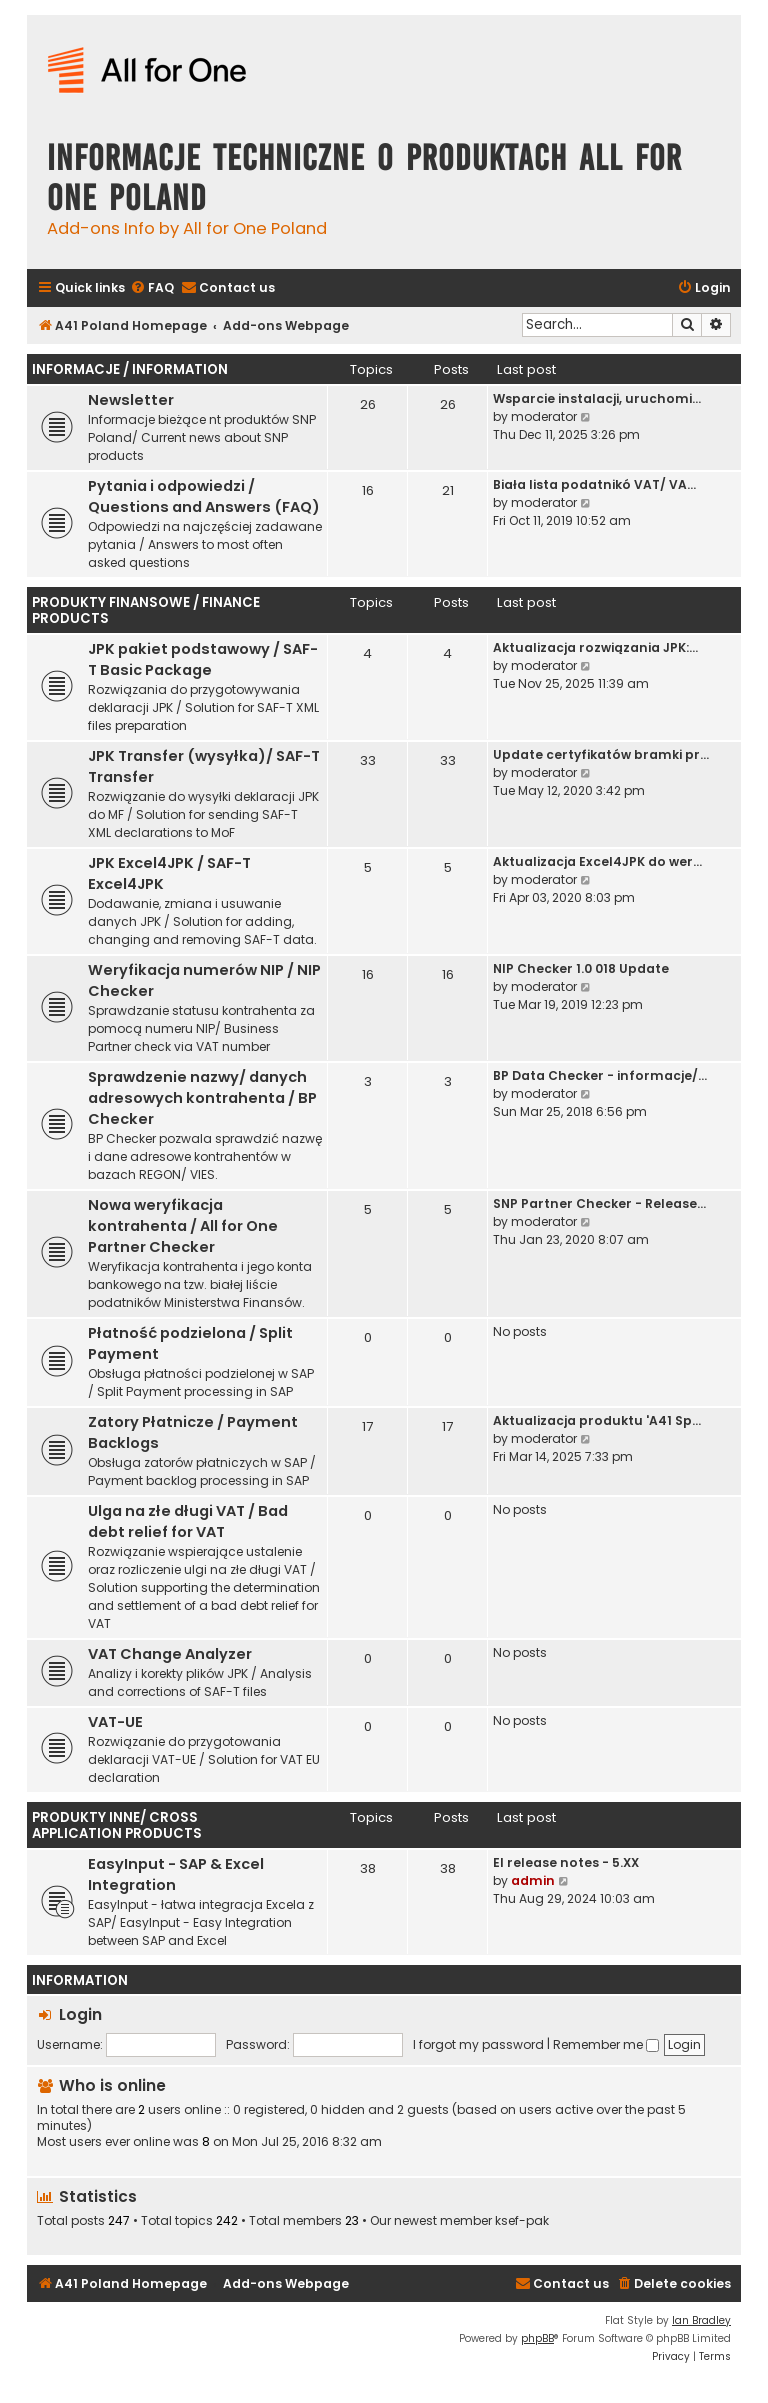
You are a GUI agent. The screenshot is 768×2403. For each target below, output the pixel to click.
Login (80, 2014)
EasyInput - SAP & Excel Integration (176, 1874)
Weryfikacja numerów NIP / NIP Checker (204, 980)
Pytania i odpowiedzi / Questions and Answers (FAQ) (204, 496)
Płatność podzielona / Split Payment (190, 1343)
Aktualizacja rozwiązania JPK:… (595, 647)
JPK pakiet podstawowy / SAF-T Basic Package (203, 659)
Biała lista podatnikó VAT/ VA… (594, 484)
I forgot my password (478, 2044)
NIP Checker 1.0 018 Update (581, 968)
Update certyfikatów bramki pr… (601, 754)
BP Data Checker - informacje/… (600, 1075)
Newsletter (131, 400)
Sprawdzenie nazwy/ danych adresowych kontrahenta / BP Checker (202, 1098)
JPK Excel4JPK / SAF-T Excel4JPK (169, 873)
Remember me (606, 2044)
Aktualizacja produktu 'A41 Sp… (597, 1420)
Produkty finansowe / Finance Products (146, 610)
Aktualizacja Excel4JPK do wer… (597, 861)
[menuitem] (152, 288)
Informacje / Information (130, 369)
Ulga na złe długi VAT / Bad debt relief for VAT (188, 1521)
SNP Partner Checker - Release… (599, 1203)
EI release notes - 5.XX (566, 1862)
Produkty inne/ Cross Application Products (117, 1825)
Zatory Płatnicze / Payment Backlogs (193, 1432)
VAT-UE (115, 1722)
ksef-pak (522, 2221)
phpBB (537, 2338)
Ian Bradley (701, 2320)
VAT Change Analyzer (170, 1654)
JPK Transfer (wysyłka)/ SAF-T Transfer (204, 766)
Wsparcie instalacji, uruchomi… (597, 398)
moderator (544, 416)
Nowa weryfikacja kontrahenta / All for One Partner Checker (183, 1226)
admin (533, 1880)
